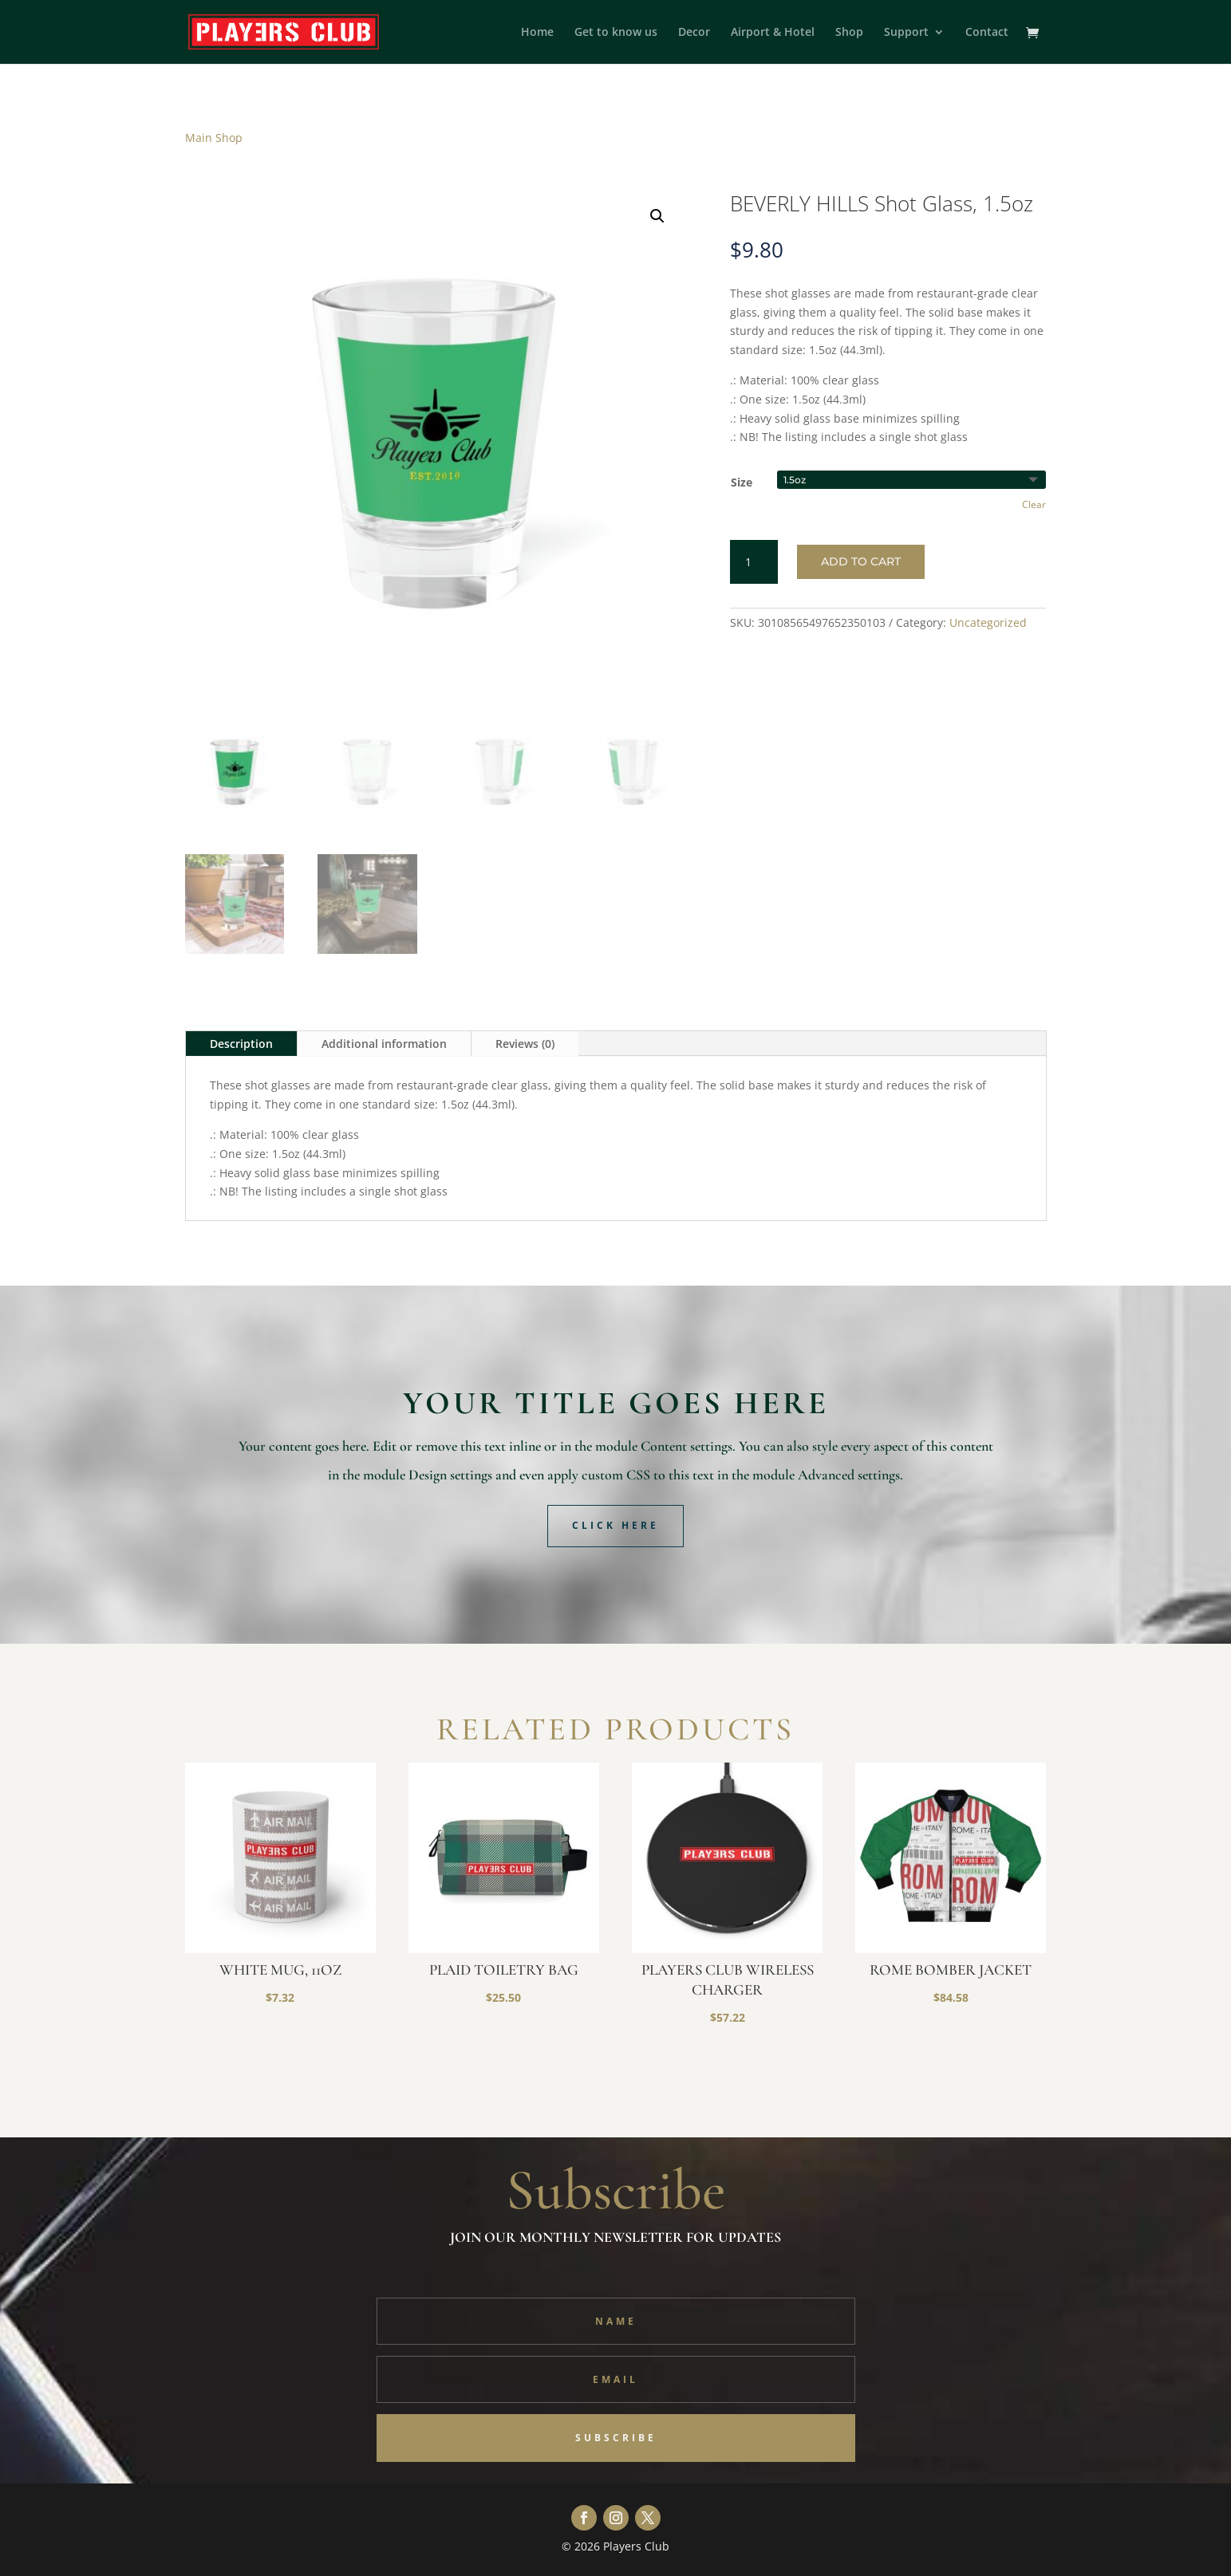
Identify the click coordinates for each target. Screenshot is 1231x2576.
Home (537, 32)
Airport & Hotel (773, 32)
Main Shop (214, 137)
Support (906, 32)
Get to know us (615, 32)
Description (241, 1043)
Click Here (615, 1525)
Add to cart (861, 561)
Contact (986, 32)
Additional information (384, 1043)
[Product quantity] (754, 562)
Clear (1034, 504)
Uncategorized (988, 622)
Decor (694, 32)
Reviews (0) (524, 1043)
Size (741, 482)
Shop (849, 32)
